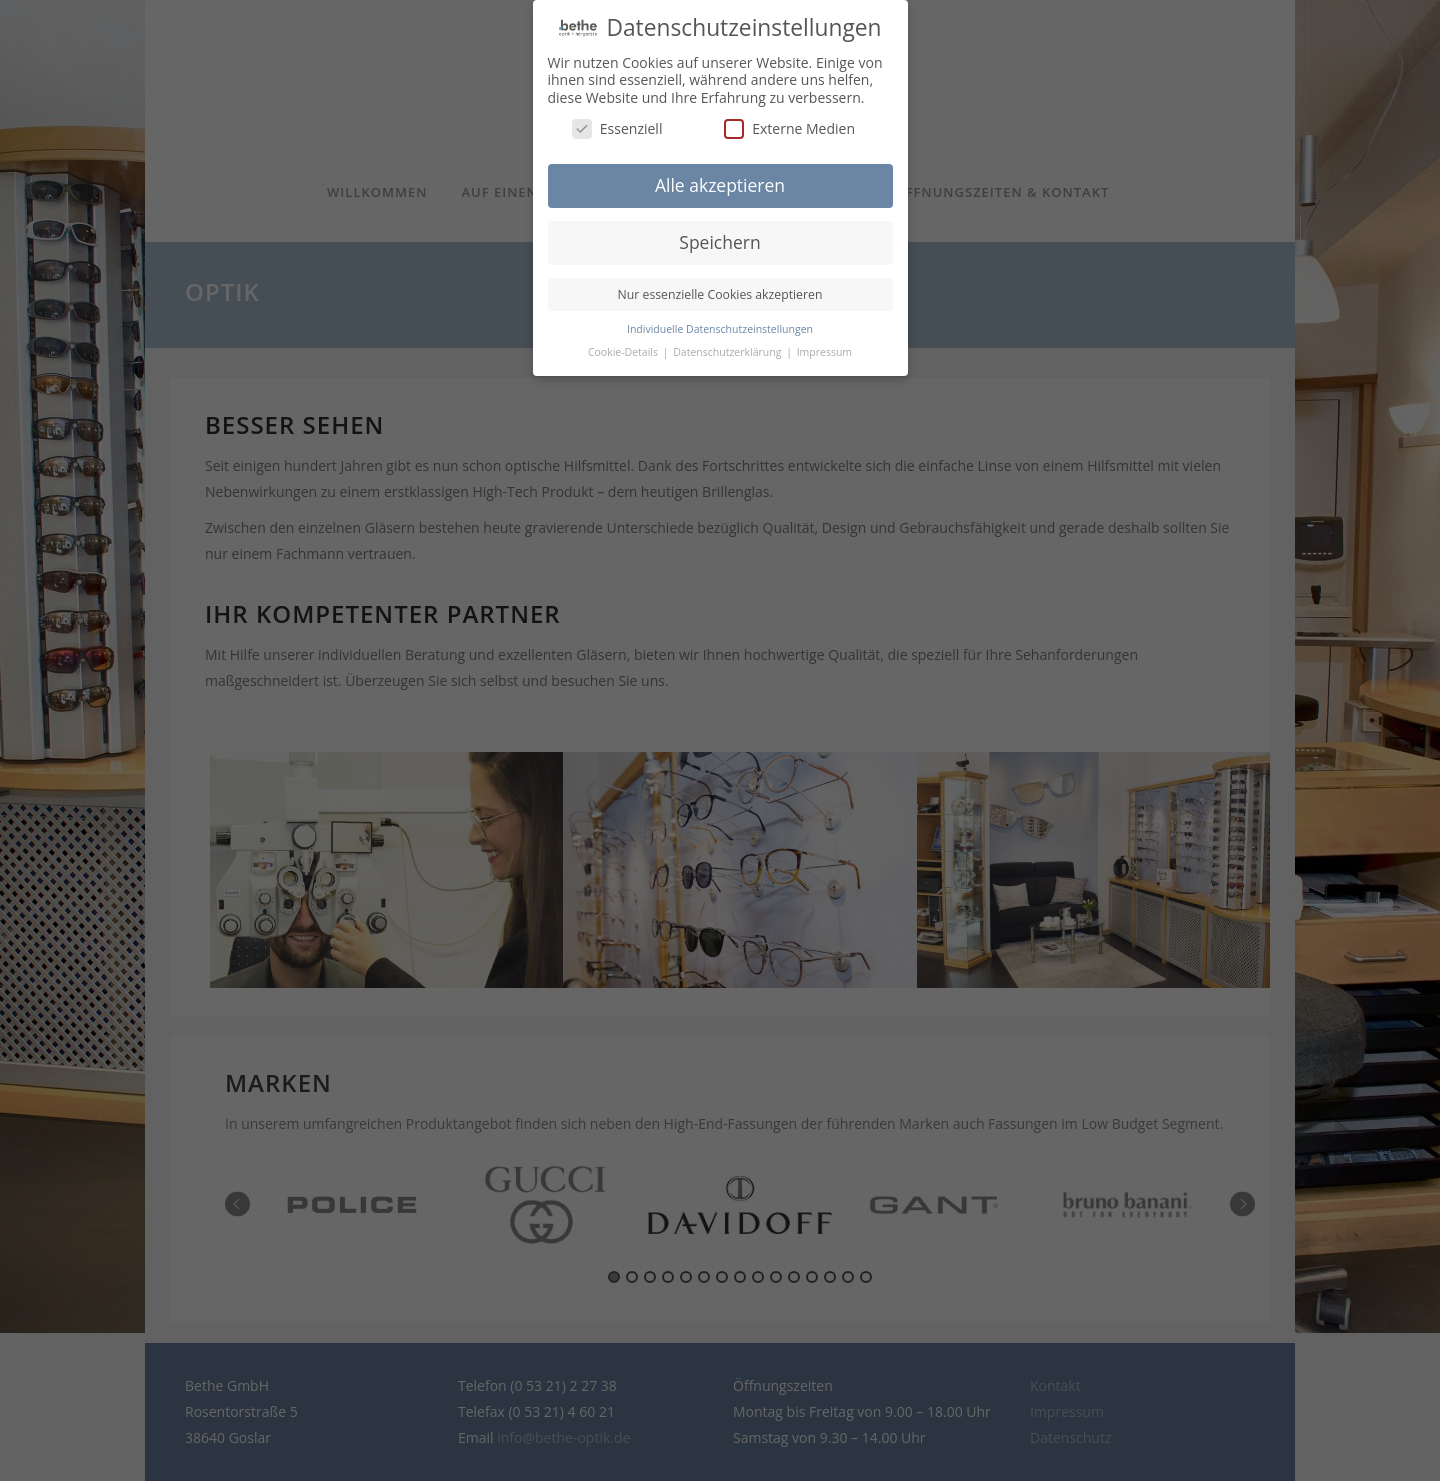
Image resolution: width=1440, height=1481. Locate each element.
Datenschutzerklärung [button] (728, 343)
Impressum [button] (824, 343)
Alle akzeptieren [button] (720, 176)
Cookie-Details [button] (624, 343)
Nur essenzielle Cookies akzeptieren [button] (720, 285)
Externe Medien (789, 119)
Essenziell (617, 119)
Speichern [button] (719, 233)
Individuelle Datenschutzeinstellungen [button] (720, 320)
